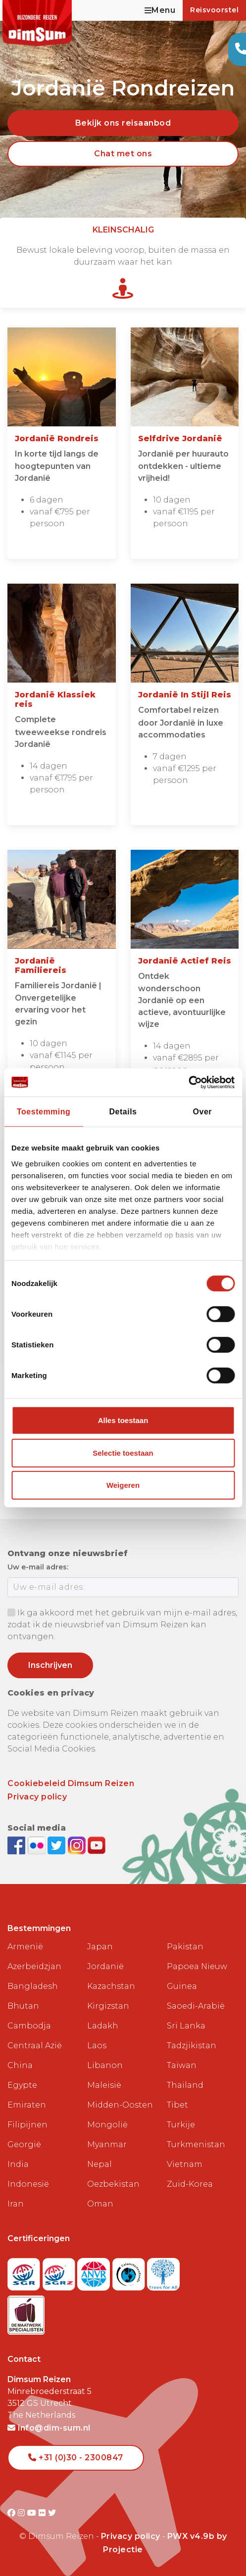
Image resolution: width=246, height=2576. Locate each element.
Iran (15, 2203)
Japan (100, 1946)
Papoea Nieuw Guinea (197, 1976)
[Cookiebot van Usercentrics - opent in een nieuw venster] (191, 1082)
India (18, 2164)
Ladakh (102, 2025)
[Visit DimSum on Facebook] (17, 1845)
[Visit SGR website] (25, 2271)
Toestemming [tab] (43, 1111)
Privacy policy (37, 1796)
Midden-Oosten (120, 2105)
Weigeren (123, 1485)
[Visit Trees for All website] (163, 2271)
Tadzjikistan (191, 2045)
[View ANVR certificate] (94, 2271)
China (20, 2065)
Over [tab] (202, 1111)
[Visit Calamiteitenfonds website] (130, 2271)
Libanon (105, 2065)
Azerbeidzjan (34, 1966)
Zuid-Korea (190, 2184)
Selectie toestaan (123, 1453)
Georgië (24, 2144)
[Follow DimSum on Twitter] (58, 1845)
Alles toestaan (123, 1420)
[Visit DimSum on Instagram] (22, 2513)
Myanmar (107, 2144)
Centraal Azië (34, 2045)
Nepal (99, 2164)
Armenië (25, 1946)
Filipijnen (27, 2124)
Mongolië (107, 2124)
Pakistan (185, 1946)
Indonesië (28, 2184)
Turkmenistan (196, 2144)
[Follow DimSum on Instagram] (78, 1845)
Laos (96, 2045)
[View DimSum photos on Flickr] (38, 1845)
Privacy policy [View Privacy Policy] (130, 2536)
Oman (100, 2203)
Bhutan (23, 2006)
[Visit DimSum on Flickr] (43, 2513)
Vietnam (184, 2164)
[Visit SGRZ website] (60, 2271)
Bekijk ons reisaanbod (123, 123)
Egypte (22, 2085)
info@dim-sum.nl (49, 2428)
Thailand (185, 2085)
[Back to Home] (37, 23)
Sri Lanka (186, 2025)
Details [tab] (123, 1111)
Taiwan (182, 2065)
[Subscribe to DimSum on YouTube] (96, 1845)
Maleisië (104, 2085)
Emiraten (26, 2105)
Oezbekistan (113, 2184)
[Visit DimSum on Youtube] (33, 2513)
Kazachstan (111, 1986)
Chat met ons (123, 153)
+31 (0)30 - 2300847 (75, 2457)
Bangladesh (32, 1986)
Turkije (181, 2124)
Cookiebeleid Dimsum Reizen (70, 1783)
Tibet (177, 2105)
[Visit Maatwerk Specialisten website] (26, 2312)
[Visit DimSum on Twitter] (52, 2513)
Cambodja (29, 2025)
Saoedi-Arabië (196, 2006)
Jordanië (105, 1966)
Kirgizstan (108, 2006)
